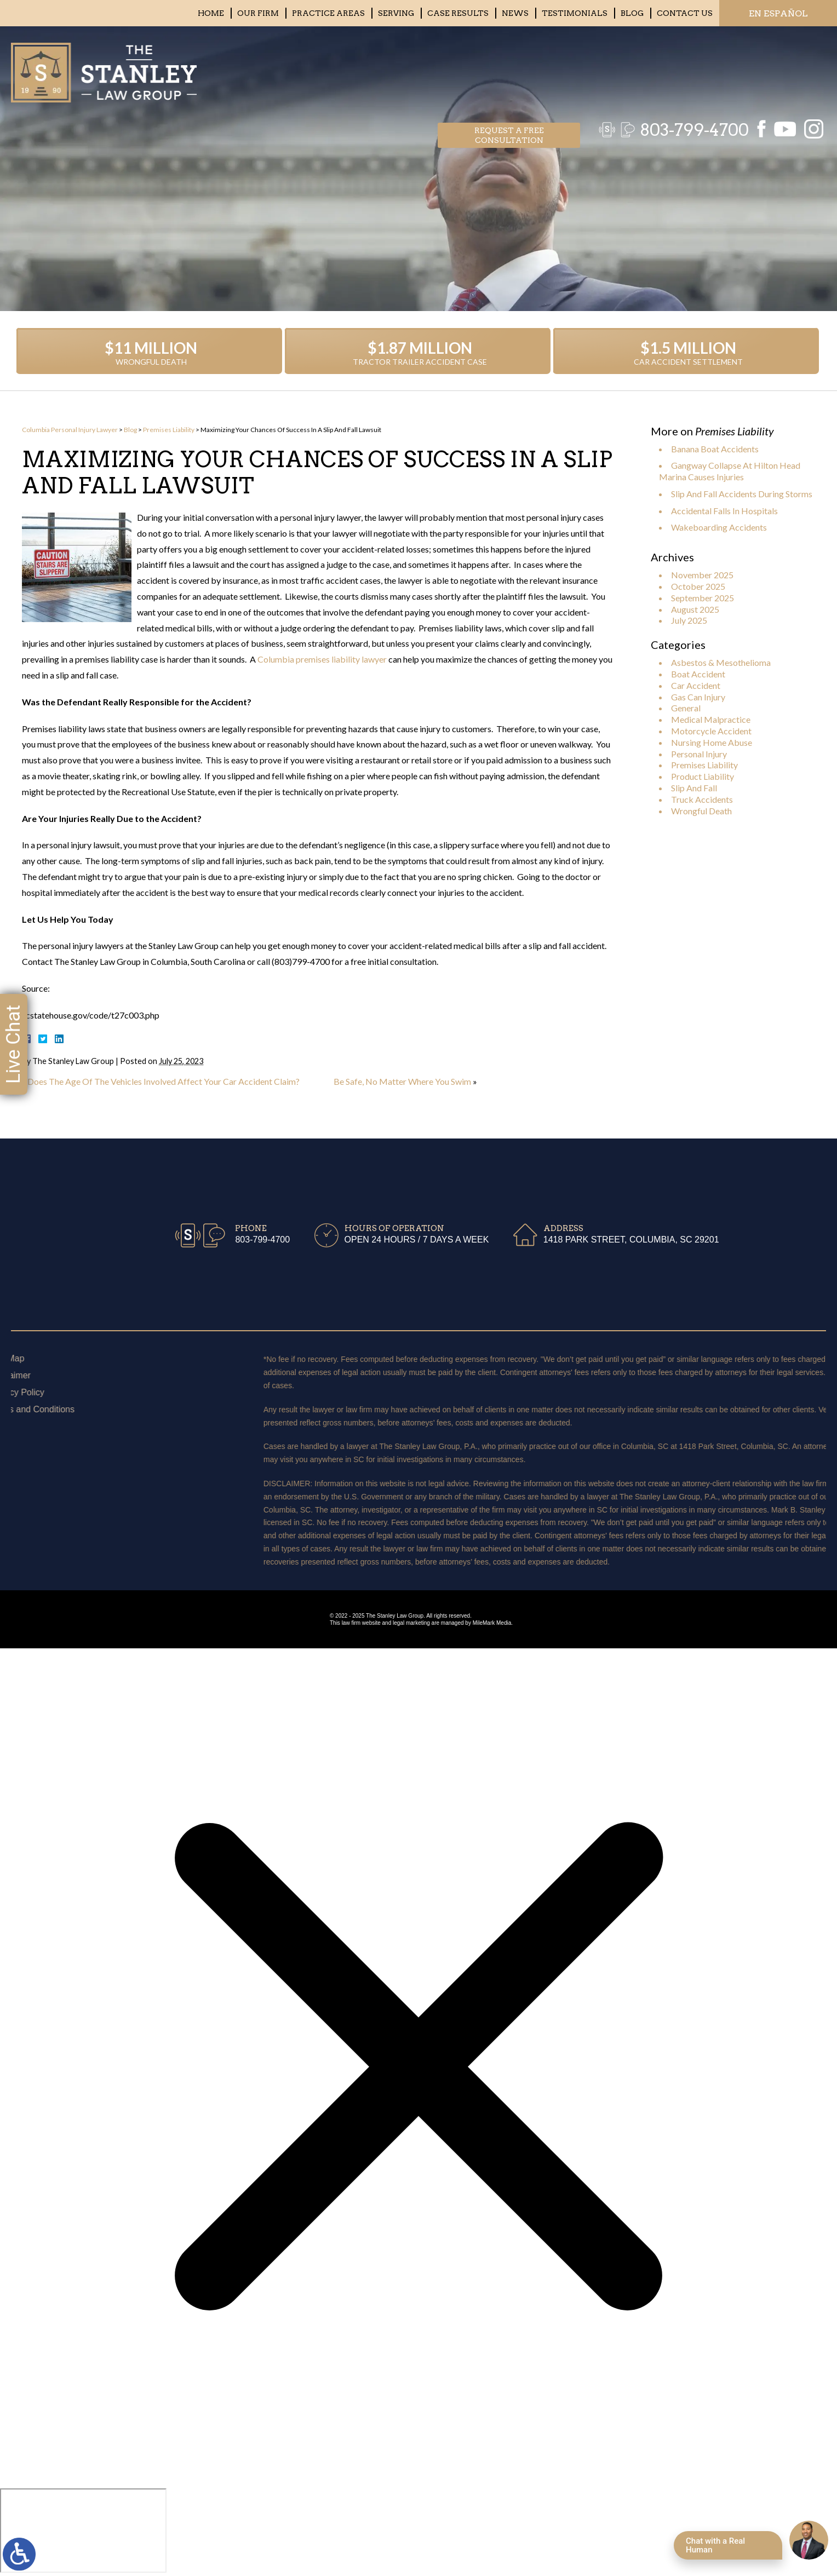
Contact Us (685, 13)
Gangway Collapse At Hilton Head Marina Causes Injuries (729, 471)
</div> (83, 2530)
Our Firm (258, 13)
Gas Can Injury (698, 697)
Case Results (458, 13)
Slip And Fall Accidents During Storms (741, 493)
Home (211, 13)
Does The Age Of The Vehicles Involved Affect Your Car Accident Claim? (163, 1081)
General (686, 708)
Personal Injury (699, 754)
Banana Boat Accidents (715, 449)
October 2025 (698, 586)
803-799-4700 (688, 68)
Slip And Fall (694, 788)
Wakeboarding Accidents (719, 527)
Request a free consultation (509, 69)
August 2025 (695, 609)
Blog (632, 13)
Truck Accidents (702, 799)
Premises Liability (168, 430)
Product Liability (702, 776)
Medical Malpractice (710, 719)
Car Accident (695, 685)
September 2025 (702, 598)
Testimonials (574, 13)
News (515, 13)
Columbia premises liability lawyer (322, 659)
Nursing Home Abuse (711, 742)
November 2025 (702, 575)
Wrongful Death (701, 811)
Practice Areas (328, 13)
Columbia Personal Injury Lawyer (70, 430)
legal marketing (411, 1623)
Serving (396, 13)
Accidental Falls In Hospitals (724, 510)
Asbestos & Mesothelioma (721, 662)
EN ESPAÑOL (778, 13)
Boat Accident (698, 674)
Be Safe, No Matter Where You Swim (402, 1081)
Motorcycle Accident (711, 731)
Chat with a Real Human (715, 2545)
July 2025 (689, 620)
